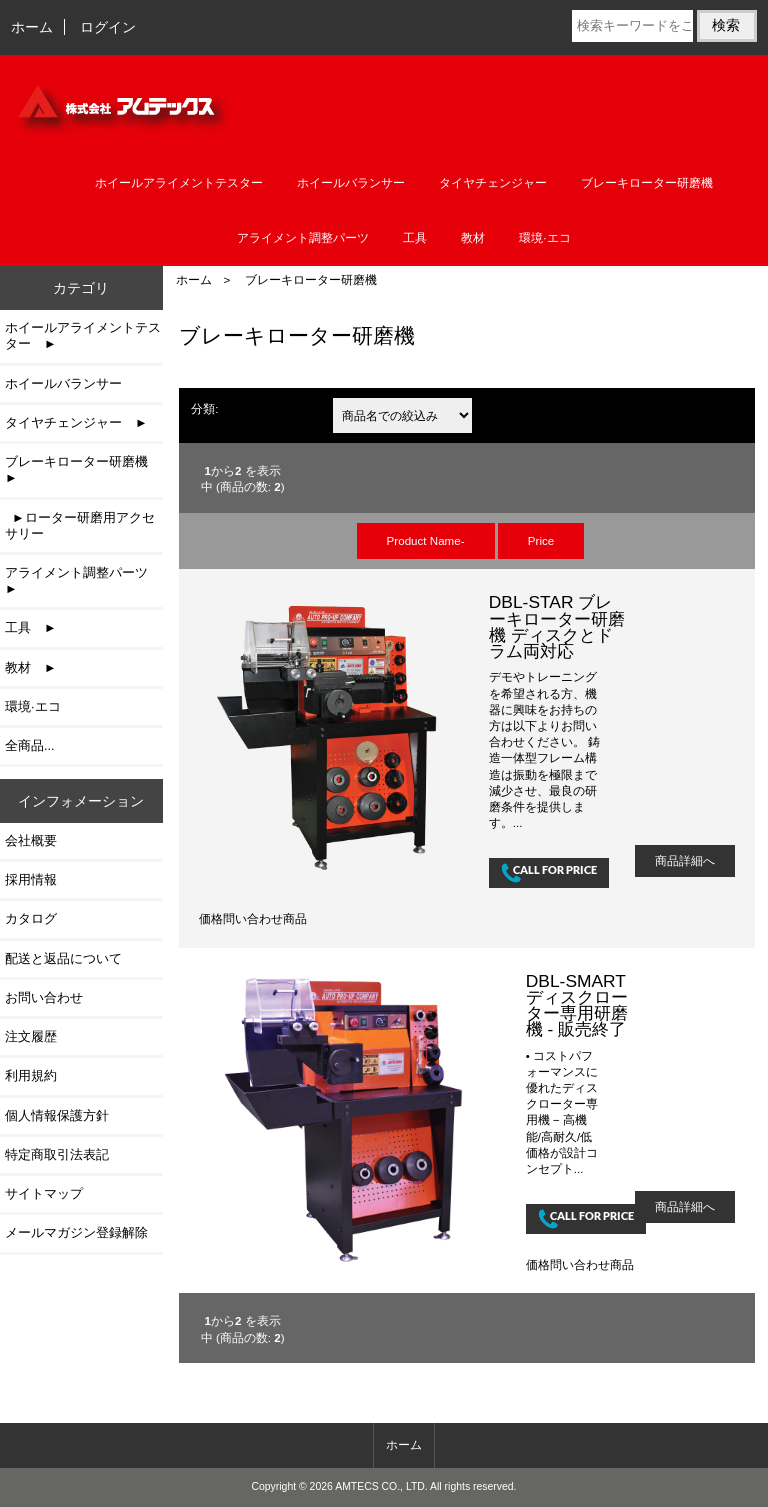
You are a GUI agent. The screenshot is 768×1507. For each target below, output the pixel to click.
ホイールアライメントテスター (179, 183)
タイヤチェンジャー (493, 183)
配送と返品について (63, 958)
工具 (415, 238)
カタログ (31, 918)
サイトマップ (44, 1193)
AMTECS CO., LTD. (381, 1486)
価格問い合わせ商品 (253, 918)
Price (541, 540)
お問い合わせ (44, 997)
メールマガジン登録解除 (76, 1232)
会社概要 (31, 840)
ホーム (32, 27)
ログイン (108, 27)
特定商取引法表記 (57, 1154)
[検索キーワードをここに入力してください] (632, 26)
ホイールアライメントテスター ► (83, 335)
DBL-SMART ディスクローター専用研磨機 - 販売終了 (577, 1005)
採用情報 (31, 879)
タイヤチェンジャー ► (76, 422)
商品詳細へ (685, 860)
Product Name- (426, 540)
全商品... (30, 745)
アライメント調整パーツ (303, 238)
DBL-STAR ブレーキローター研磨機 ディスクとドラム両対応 (557, 626)
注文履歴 (31, 1036)
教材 (473, 238)
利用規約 (31, 1075)
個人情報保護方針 (57, 1115)
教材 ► (31, 667)
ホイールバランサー (351, 183)
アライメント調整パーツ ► (83, 580)
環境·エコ (544, 238)
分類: (204, 408)
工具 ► (31, 627)
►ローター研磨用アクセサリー (80, 525)
